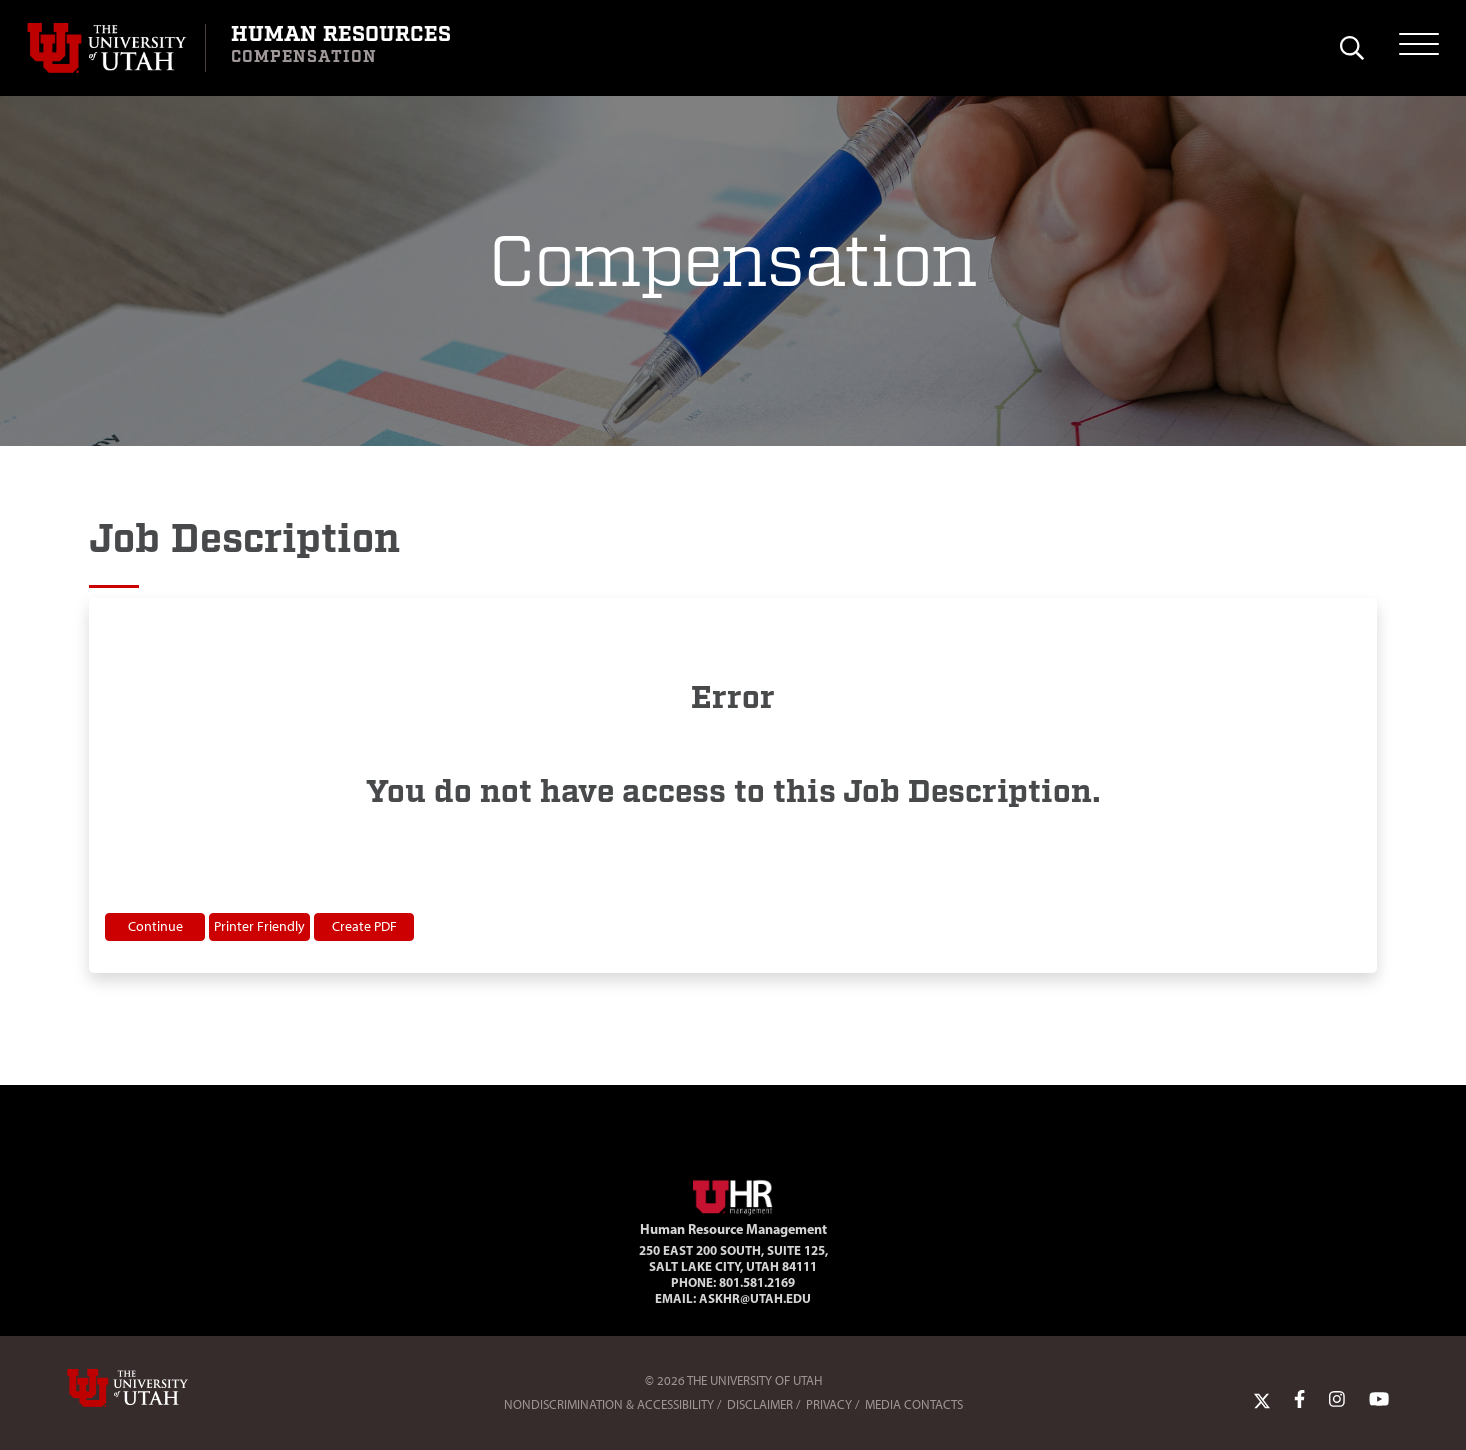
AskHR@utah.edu (755, 1298)
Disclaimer (760, 1404)
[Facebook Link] (1299, 1400)
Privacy (829, 1404)
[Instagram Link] (1337, 1400)
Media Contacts (914, 1404)
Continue (155, 926)
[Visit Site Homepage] (733, 1194)
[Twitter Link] (1262, 1400)
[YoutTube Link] (1379, 1400)
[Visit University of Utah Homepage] (116, 48)
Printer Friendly (259, 926)
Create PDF (364, 926)
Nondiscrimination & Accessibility (609, 1404)
